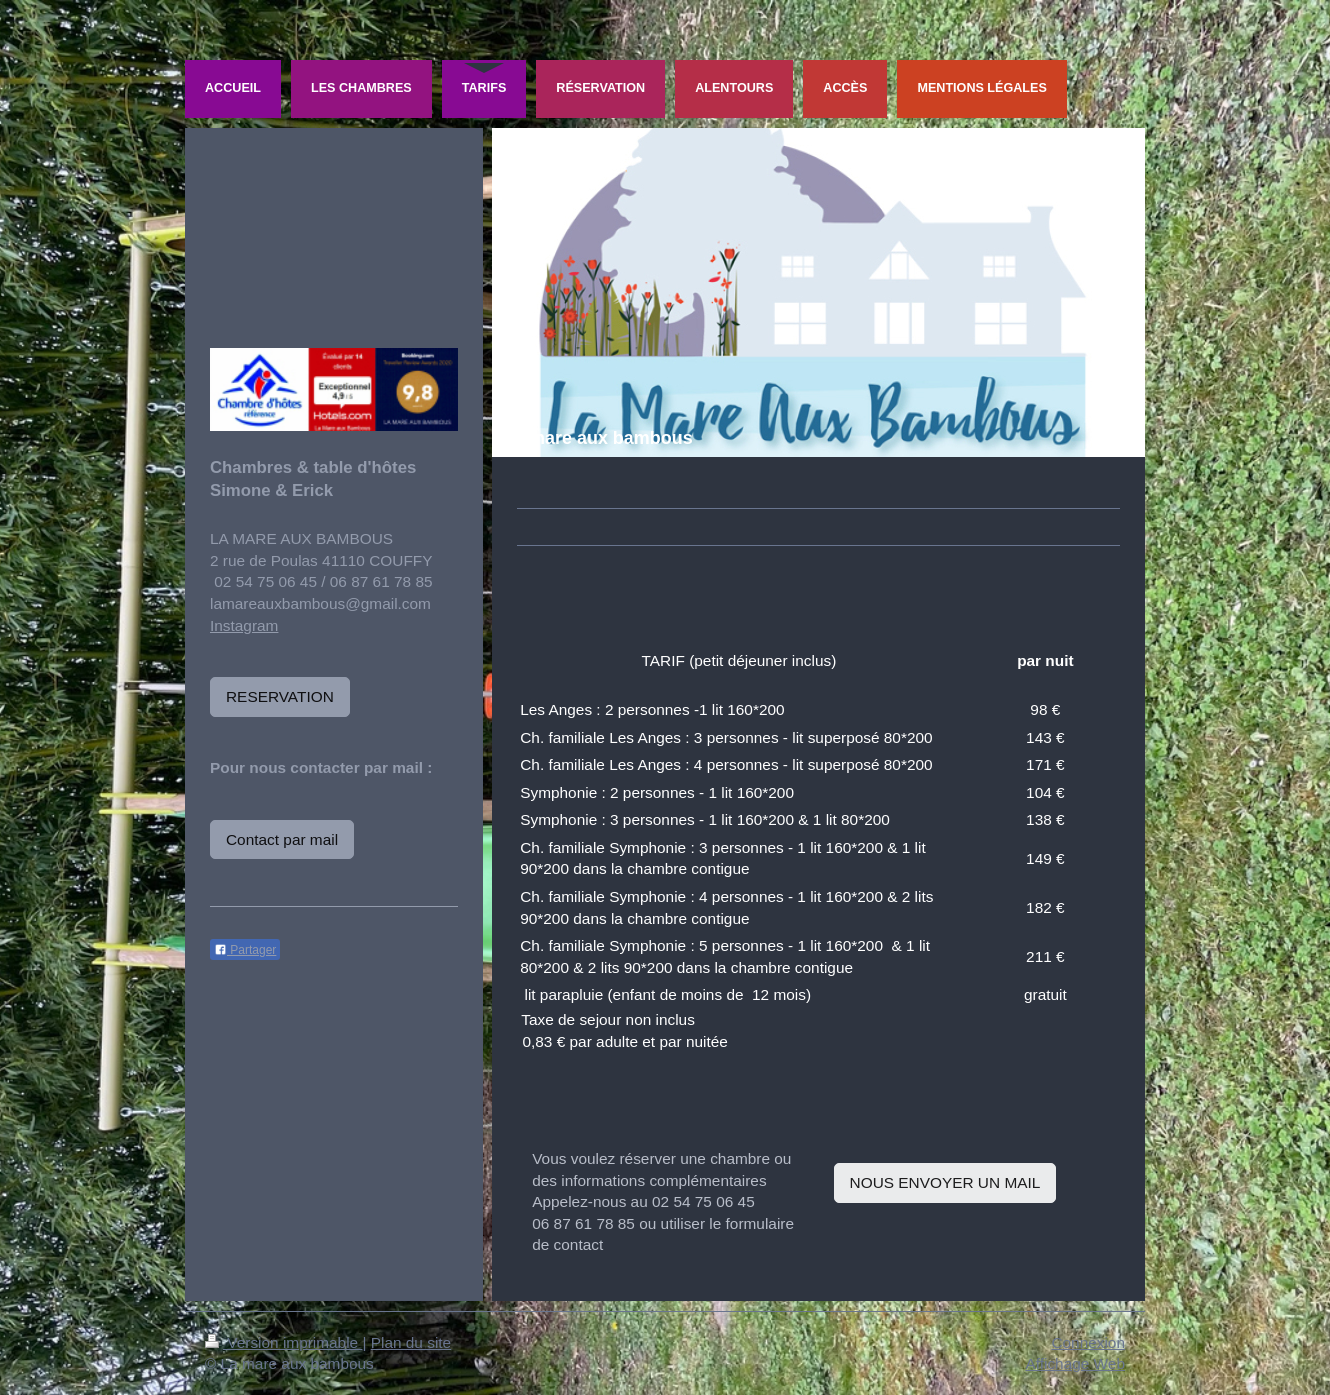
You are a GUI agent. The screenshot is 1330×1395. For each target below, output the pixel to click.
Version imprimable (283, 1342)
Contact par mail (282, 839)
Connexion (1088, 1342)
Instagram (244, 625)
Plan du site (411, 1342)
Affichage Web (1075, 1363)
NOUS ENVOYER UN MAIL (945, 1182)
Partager (245, 950)
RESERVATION (280, 696)
